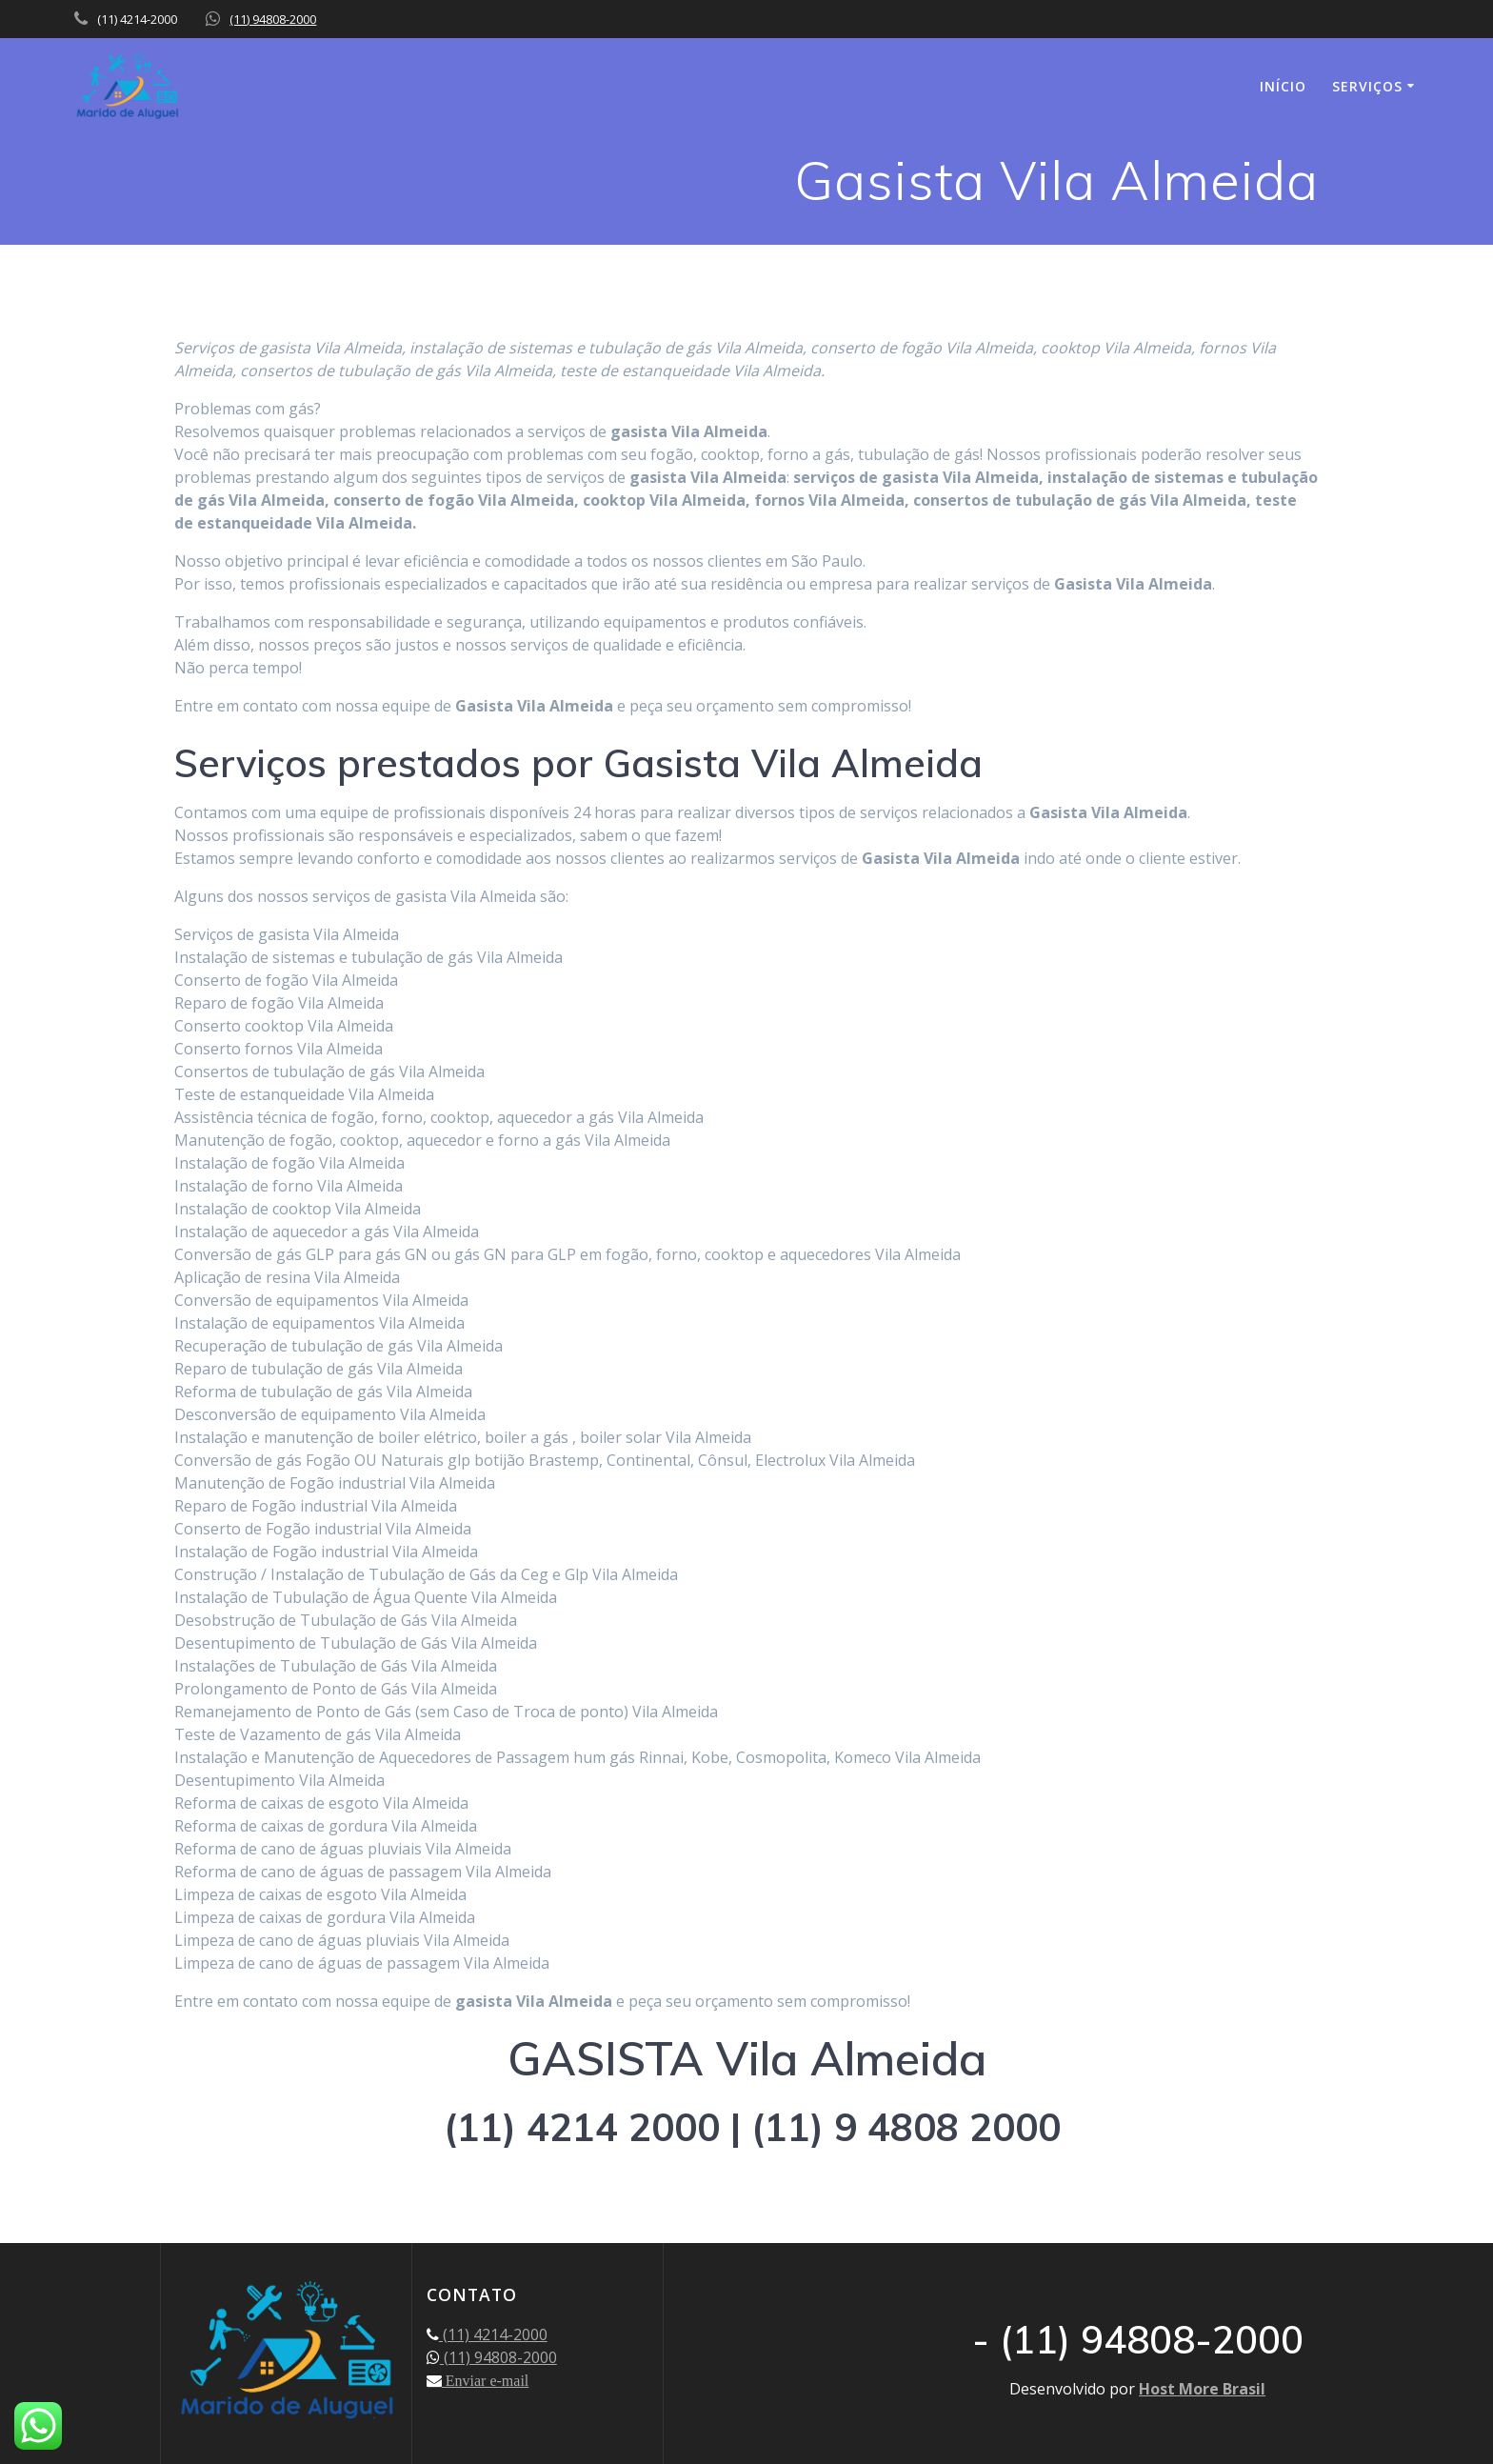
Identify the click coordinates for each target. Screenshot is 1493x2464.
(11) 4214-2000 (493, 2334)
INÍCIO (1283, 86)
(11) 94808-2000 (272, 19)
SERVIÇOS (1367, 86)
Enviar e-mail (485, 2380)
